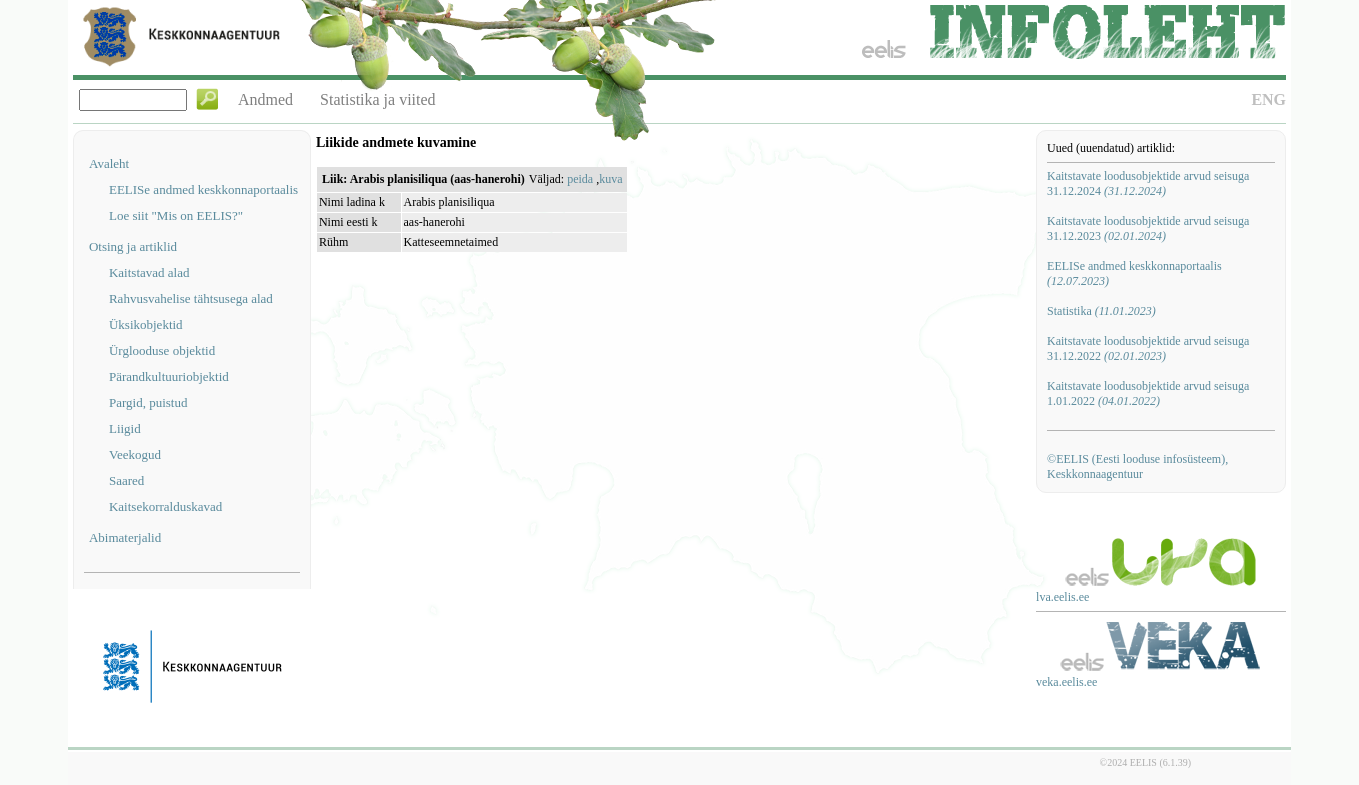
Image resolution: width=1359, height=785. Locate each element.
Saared (126, 480)
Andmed (265, 99)
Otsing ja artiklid (133, 246)
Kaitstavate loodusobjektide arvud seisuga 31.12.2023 (1148, 228)
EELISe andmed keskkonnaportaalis (203, 189)
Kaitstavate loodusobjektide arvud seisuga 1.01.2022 (1148, 393)
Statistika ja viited (378, 99)
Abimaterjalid (125, 537)
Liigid (125, 428)
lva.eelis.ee (1062, 597)
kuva (610, 179)
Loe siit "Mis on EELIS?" (176, 215)
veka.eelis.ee (1066, 682)
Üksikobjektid (146, 324)
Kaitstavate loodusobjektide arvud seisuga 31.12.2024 (1148, 183)
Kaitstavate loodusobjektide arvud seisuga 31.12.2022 (1148, 348)
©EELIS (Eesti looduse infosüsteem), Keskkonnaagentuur (1137, 466)
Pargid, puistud (148, 402)
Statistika (1101, 311)
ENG (1268, 99)
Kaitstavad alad (149, 272)
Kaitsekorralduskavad (165, 506)
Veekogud (135, 454)
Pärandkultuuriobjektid (169, 376)
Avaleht (109, 163)
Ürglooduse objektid (162, 350)
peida (580, 179)
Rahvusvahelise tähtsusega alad (191, 298)
